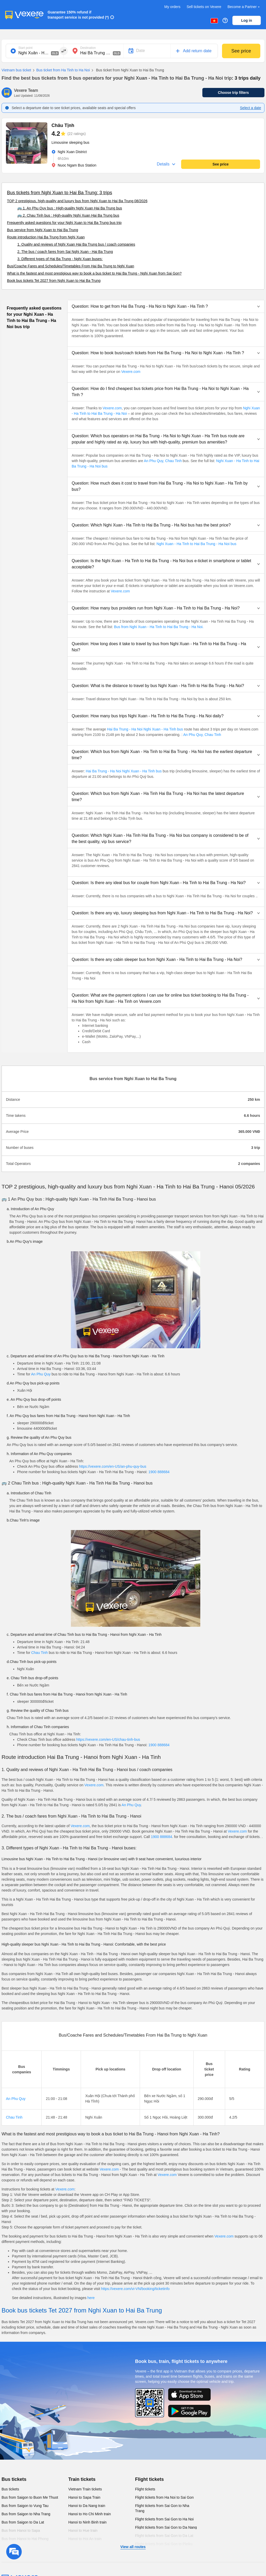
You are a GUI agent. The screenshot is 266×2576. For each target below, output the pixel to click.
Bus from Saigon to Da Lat (23, 2522)
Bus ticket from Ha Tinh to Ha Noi (60, 70)
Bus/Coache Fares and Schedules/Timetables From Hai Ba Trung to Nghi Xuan (70, 266)
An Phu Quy (41, 1374)
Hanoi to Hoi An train (84, 2539)
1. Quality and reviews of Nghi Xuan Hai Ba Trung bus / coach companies (76, 244)
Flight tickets (149, 2479)
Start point (25, 48)
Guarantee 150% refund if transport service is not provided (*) (78, 14)
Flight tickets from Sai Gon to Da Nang (166, 2527)
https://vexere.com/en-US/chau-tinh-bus (108, 1739)
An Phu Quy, (154, 461)
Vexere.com (130, 372)
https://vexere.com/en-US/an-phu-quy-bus (112, 1466)
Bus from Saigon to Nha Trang (26, 2514)
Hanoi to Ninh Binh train (87, 2522)
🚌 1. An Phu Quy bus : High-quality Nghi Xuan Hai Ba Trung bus (69, 208)
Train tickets (81, 2479)
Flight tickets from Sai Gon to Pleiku (164, 2544)
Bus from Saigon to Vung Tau (25, 2506)
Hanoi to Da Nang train (86, 2506)
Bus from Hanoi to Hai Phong (25, 2539)
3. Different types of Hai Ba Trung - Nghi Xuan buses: (60, 259)
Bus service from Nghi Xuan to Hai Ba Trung (42, 230)
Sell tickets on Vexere (204, 7)
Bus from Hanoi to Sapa (21, 2530)
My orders (172, 7)
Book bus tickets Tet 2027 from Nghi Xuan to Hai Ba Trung (54, 280)
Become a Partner (244, 7)
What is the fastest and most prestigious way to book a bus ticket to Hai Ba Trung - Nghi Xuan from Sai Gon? (94, 273)
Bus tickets (14, 2479)
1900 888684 (158, 1472)
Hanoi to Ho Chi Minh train (89, 2514)
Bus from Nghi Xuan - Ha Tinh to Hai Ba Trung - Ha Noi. (158, 627)
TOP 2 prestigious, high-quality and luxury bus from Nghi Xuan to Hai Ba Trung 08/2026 (77, 201)
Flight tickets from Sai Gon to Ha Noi (164, 2519)
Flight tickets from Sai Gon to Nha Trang (162, 2508)
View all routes (133, 2547)
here (91, 2298)
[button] (166, 306)
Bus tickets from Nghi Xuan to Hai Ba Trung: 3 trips (59, 192)
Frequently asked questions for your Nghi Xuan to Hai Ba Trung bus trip (64, 223)
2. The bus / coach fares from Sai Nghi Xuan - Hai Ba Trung (65, 252)
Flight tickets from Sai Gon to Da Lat (164, 2536)
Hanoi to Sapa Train (84, 2497)
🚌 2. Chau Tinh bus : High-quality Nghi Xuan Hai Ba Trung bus (68, 215)
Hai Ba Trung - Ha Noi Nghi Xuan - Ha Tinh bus (145, 729)
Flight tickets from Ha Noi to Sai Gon (164, 2497)
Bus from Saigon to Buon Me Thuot (30, 2497)
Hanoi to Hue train (83, 2530)
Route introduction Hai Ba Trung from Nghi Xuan (46, 237)
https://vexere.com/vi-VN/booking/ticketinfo (135, 2289)
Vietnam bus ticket (16, 70)
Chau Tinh (174, 461)
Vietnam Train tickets (85, 2489)
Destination (88, 48)
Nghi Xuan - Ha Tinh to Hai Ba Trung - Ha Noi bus (197, 544)
